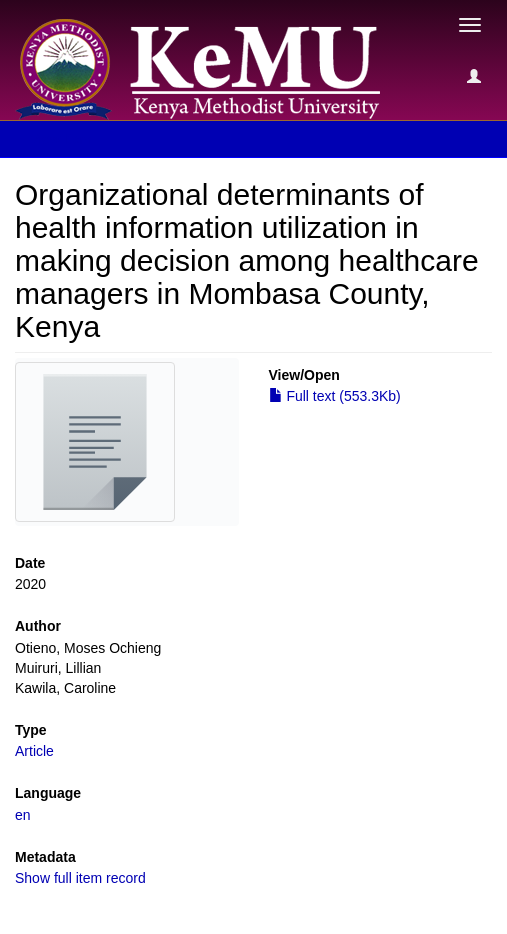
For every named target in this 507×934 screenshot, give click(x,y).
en (23, 815)
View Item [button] (67, 139)
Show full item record (80, 878)
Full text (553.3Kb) (335, 396)
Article (34, 751)
